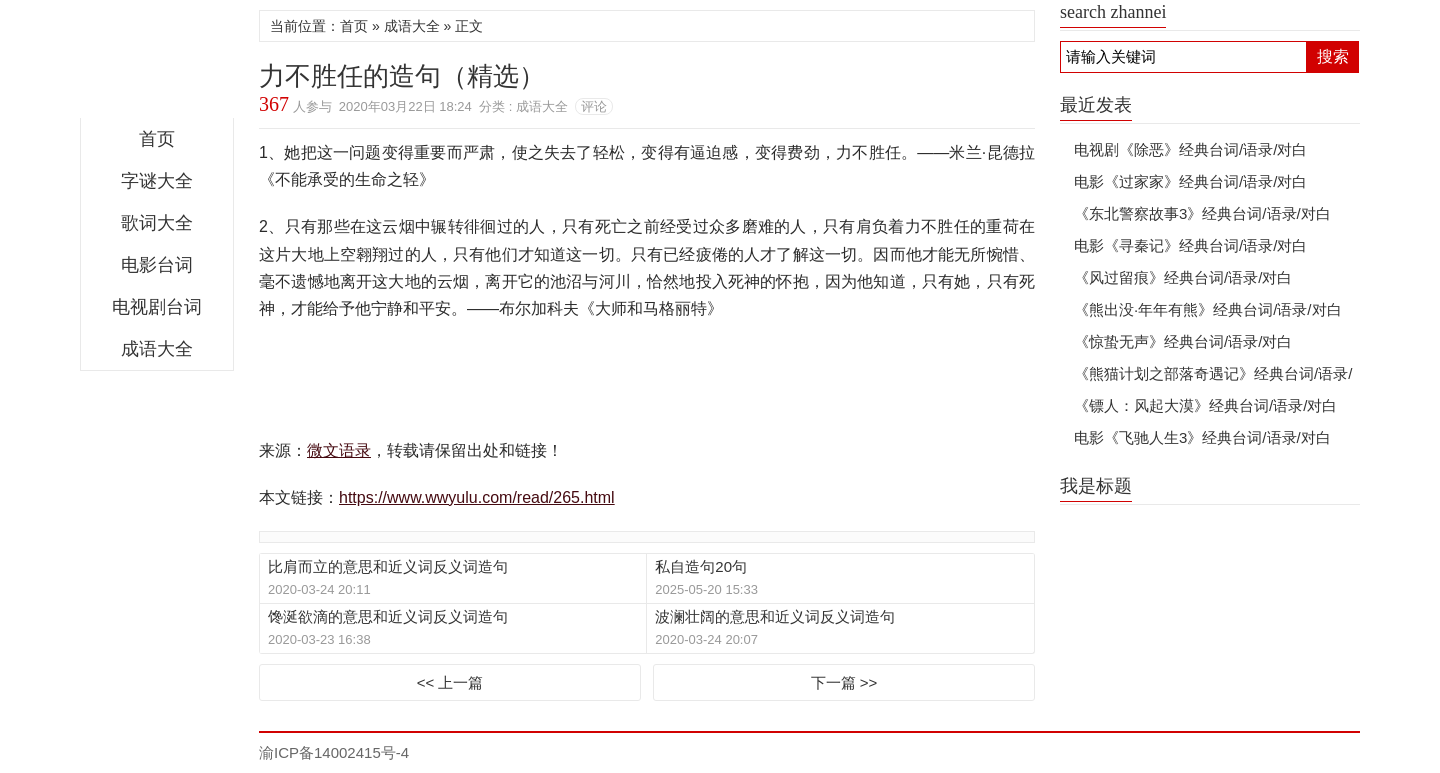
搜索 (1333, 56)
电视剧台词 (157, 307)
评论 (594, 106)
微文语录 (157, 64)
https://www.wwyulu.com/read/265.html (477, 497)
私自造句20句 (701, 566)
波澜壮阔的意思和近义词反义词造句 (775, 616)
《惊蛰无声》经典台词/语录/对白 (1183, 341)
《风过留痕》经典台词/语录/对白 (1183, 277)
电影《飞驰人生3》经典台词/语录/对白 (1202, 437)
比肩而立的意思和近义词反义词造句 (388, 566)
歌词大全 (157, 223)
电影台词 (157, 265)
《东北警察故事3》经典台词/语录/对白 (1202, 213)
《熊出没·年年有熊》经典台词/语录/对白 (1208, 309)
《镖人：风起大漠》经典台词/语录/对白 (1205, 405)
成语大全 (157, 349)
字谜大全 (157, 181)
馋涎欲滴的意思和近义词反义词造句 (388, 616)
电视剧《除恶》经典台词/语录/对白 (1190, 149)
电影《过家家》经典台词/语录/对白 (1190, 181)
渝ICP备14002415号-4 (334, 752)
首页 (157, 139)
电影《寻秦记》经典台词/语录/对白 (1190, 245)
